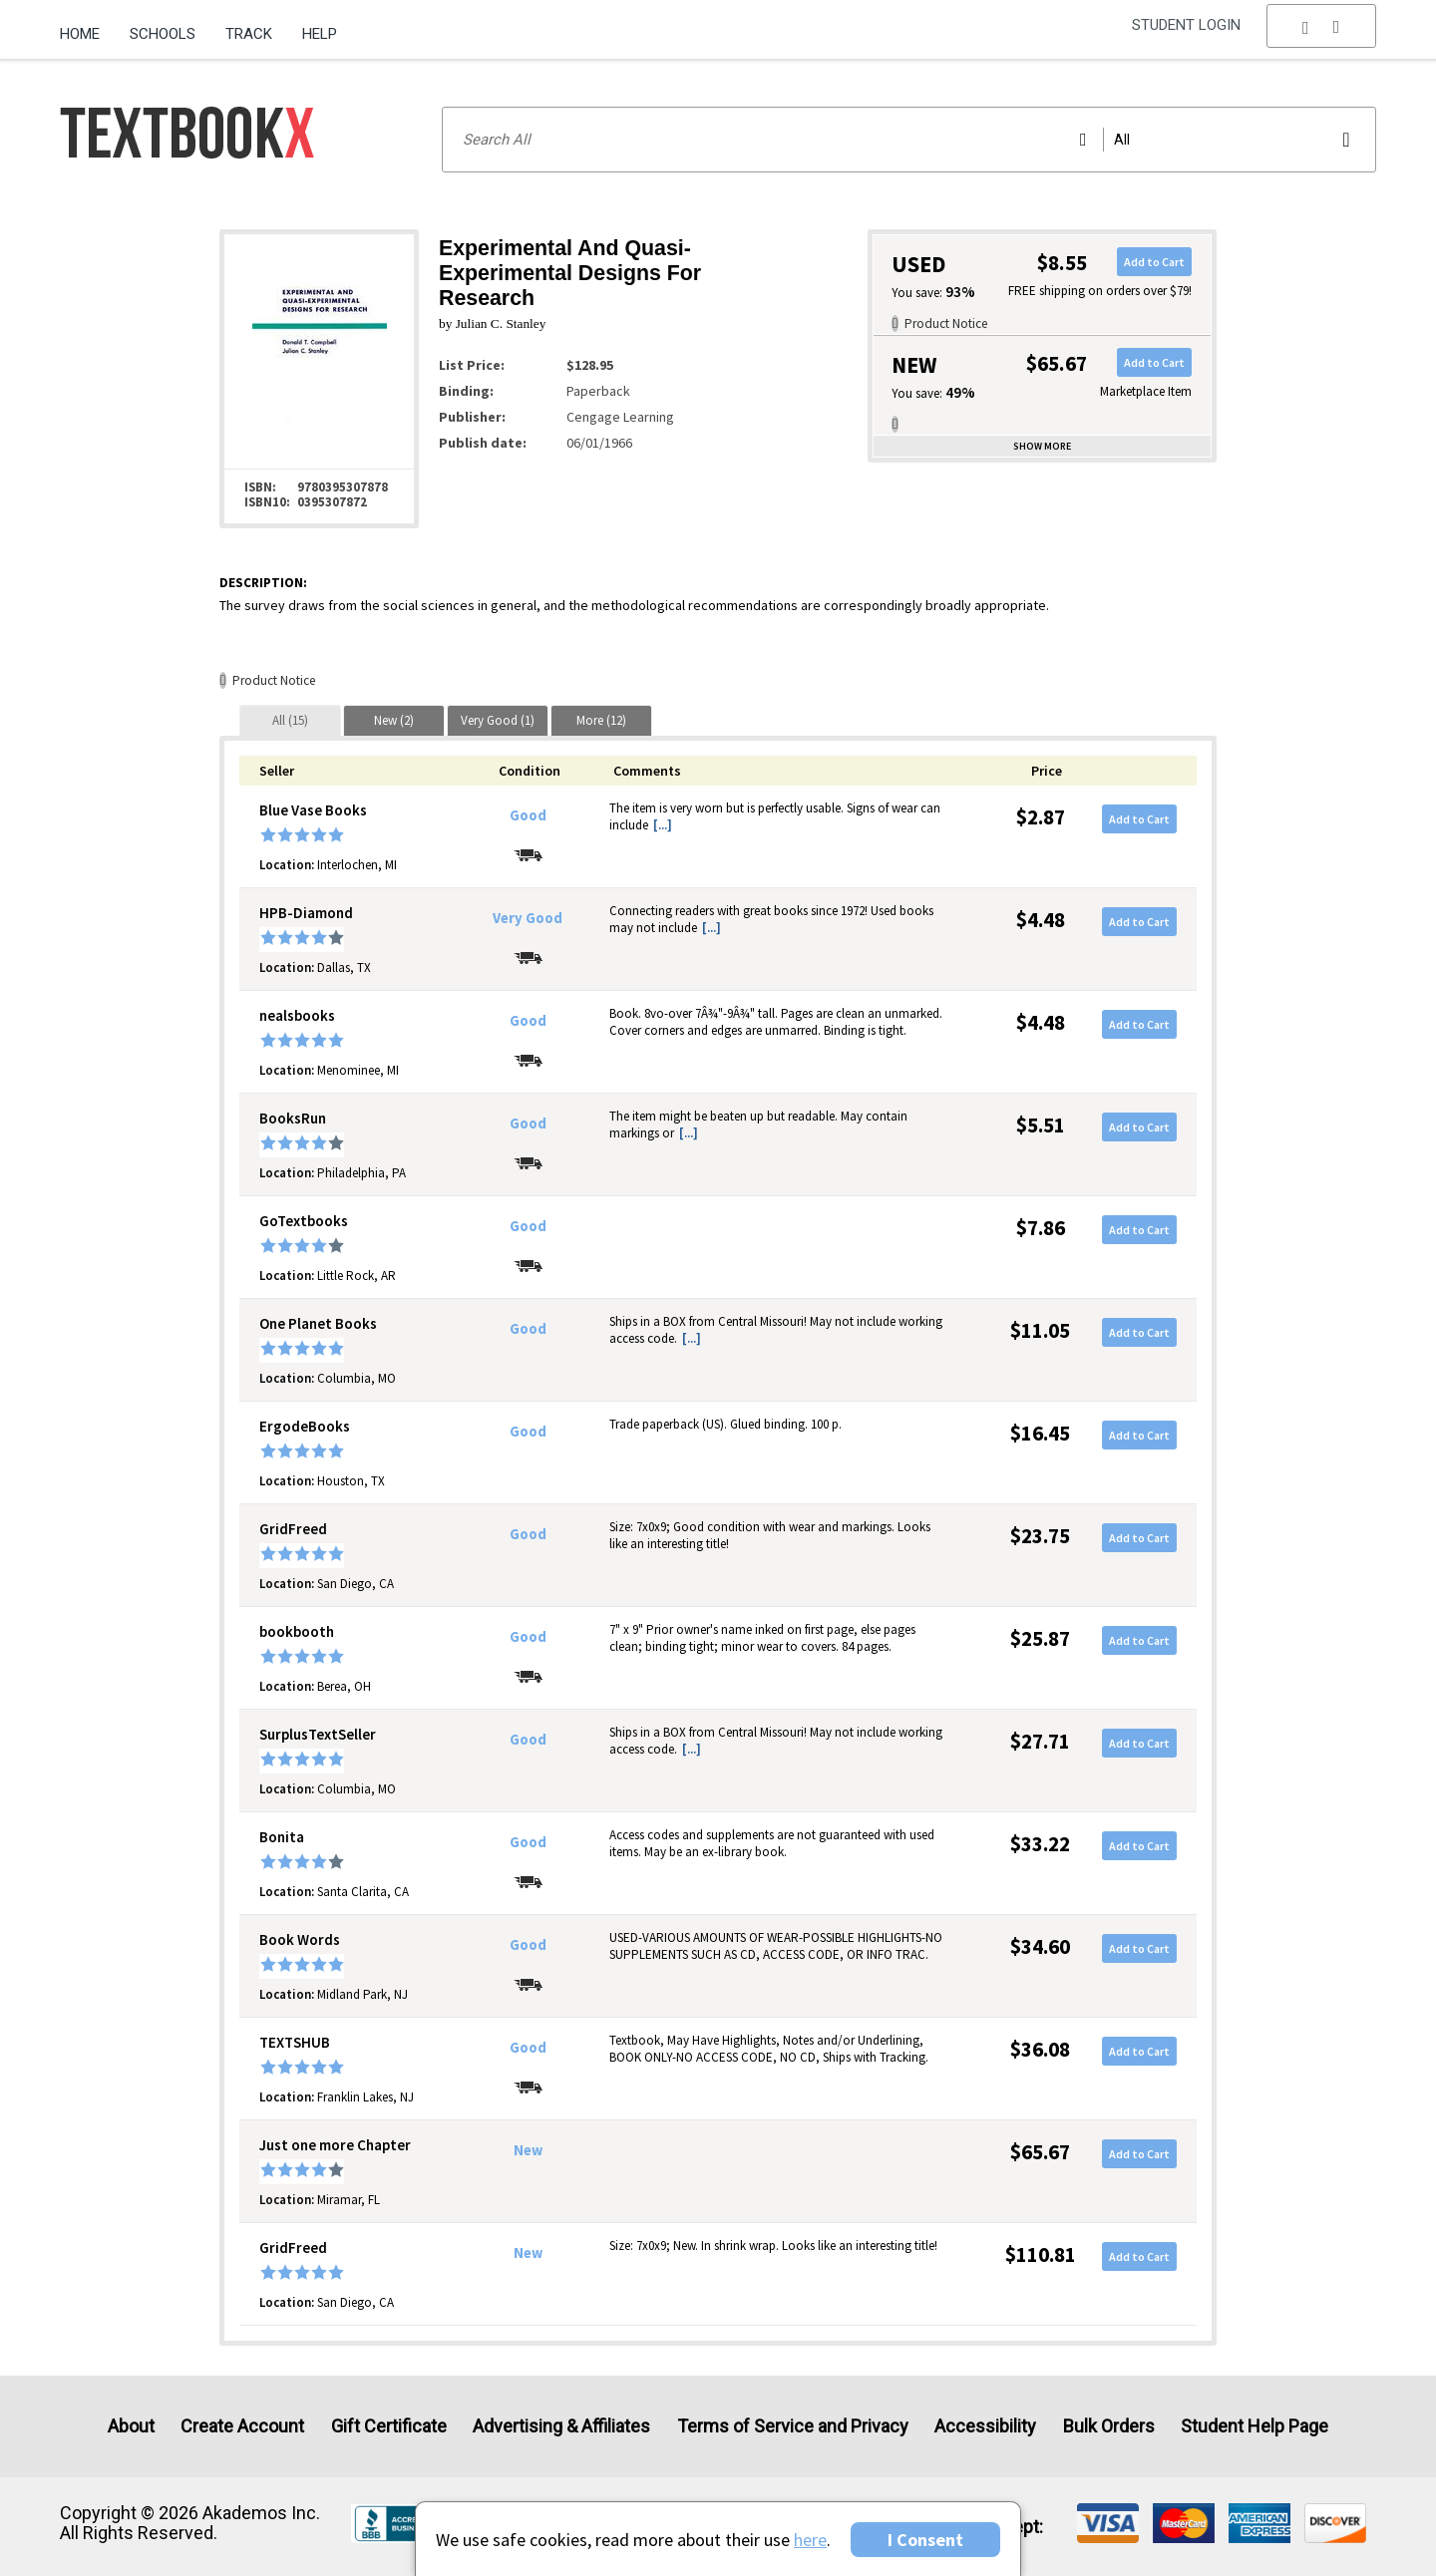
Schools (162, 34)
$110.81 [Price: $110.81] (1040, 2254)
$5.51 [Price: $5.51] (1040, 1125)
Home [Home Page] (80, 34)
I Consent (925, 2539)
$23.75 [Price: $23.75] (1040, 1535)
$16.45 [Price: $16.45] (1040, 1433)
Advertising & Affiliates (561, 2425)
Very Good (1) (498, 720)
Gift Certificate (389, 2425)
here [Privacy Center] (810, 2539)
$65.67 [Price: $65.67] (1040, 2151)
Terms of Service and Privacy (792, 2425)
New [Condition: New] (528, 2150)
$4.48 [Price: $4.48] (1040, 919)
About (131, 2425)
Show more (1042, 446)
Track (248, 34)
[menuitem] (87, 27)
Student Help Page (1254, 2425)
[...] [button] (662, 824)
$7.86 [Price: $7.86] (1040, 1227)
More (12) (601, 720)
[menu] (1321, 35)
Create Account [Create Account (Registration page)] (242, 2425)
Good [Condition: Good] (528, 815)
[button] (1321, 35)
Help (319, 34)
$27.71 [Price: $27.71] (1040, 1741)
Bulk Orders (1109, 2425)
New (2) (394, 720)
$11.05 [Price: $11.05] (1040, 1330)
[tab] (290, 720)
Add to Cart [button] (1154, 261)
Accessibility (985, 2425)
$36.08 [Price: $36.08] (1040, 2049)
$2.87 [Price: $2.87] (1040, 817)
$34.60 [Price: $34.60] (1040, 1946)
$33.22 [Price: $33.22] (1040, 1843)
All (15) (290, 720)
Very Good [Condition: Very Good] (527, 918)
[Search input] (909, 139)
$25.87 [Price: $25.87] (1040, 1638)
